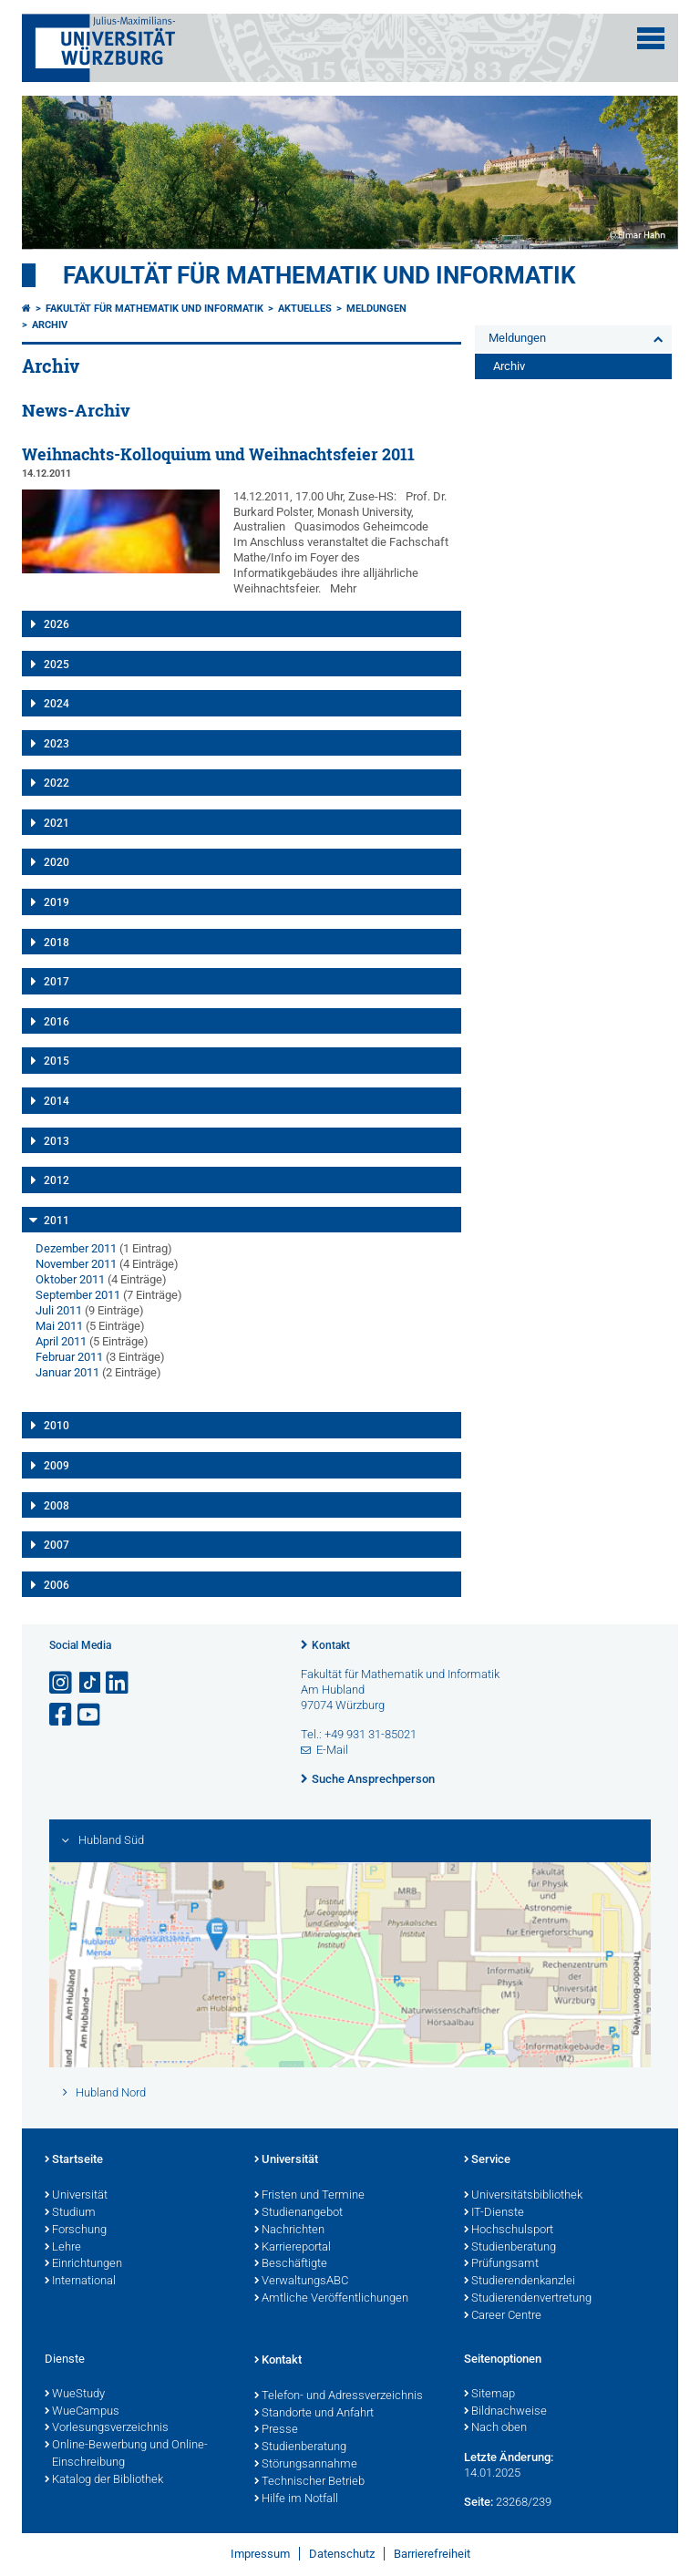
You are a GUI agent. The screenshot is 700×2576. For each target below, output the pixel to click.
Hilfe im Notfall (296, 2499)
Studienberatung (510, 2248)
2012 (56, 1180)
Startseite (74, 2160)
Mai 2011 (59, 1326)
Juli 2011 (59, 1310)
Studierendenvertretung (528, 2299)
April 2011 (61, 1341)
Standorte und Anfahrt (314, 2414)
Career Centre (502, 2316)
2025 (56, 664)
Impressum (260, 2554)
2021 (56, 823)
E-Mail (332, 1750)
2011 (56, 1220)
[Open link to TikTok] (90, 1683)
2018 (56, 942)
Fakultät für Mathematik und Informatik (319, 275)
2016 (56, 1021)
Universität (76, 2196)
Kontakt (331, 1645)
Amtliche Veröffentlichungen (331, 2299)
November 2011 (76, 1264)
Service (487, 2160)
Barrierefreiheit (432, 2554)
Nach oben (495, 2428)
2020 (56, 862)
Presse (276, 2430)
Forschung (76, 2230)
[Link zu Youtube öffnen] (90, 1715)
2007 (56, 1545)
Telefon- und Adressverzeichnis (338, 2396)
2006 (56, 1585)
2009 (56, 1465)
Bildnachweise (505, 2412)
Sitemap (489, 2394)
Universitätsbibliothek (523, 2196)
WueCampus (82, 2412)
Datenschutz (342, 2554)
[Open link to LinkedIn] (118, 1683)
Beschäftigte (290, 2264)
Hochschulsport (508, 2230)
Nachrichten (289, 2230)
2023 (56, 743)
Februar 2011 (69, 1357)
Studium (70, 2213)
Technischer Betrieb (309, 2482)
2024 (56, 703)
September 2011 (78, 1295)
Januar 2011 (67, 1372)
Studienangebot (298, 2213)
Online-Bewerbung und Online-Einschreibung (126, 2454)
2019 (56, 902)
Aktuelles (305, 308)
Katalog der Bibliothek (104, 2480)
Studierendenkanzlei (519, 2281)
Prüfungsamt (501, 2264)
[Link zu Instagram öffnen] (62, 1683)
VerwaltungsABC (301, 2281)
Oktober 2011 (70, 1279)
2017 (56, 981)
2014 (56, 1101)
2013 (56, 1141)
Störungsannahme (305, 2465)
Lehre (63, 2248)
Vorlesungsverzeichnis (107, 2428)
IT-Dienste (494, 2213)
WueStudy (75, 2394)
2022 (56, 783)
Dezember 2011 (76, 1248)
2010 (56, 1425)
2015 (56, 1061)
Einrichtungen (83, 2264)
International (80, 2281)
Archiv (49, 325)
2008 (56, 1505)
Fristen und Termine (309, 2196)
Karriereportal (292, 2248)
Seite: (478, 2502)
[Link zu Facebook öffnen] (62, 1715)
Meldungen (376, 308)
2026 (56, 624)
